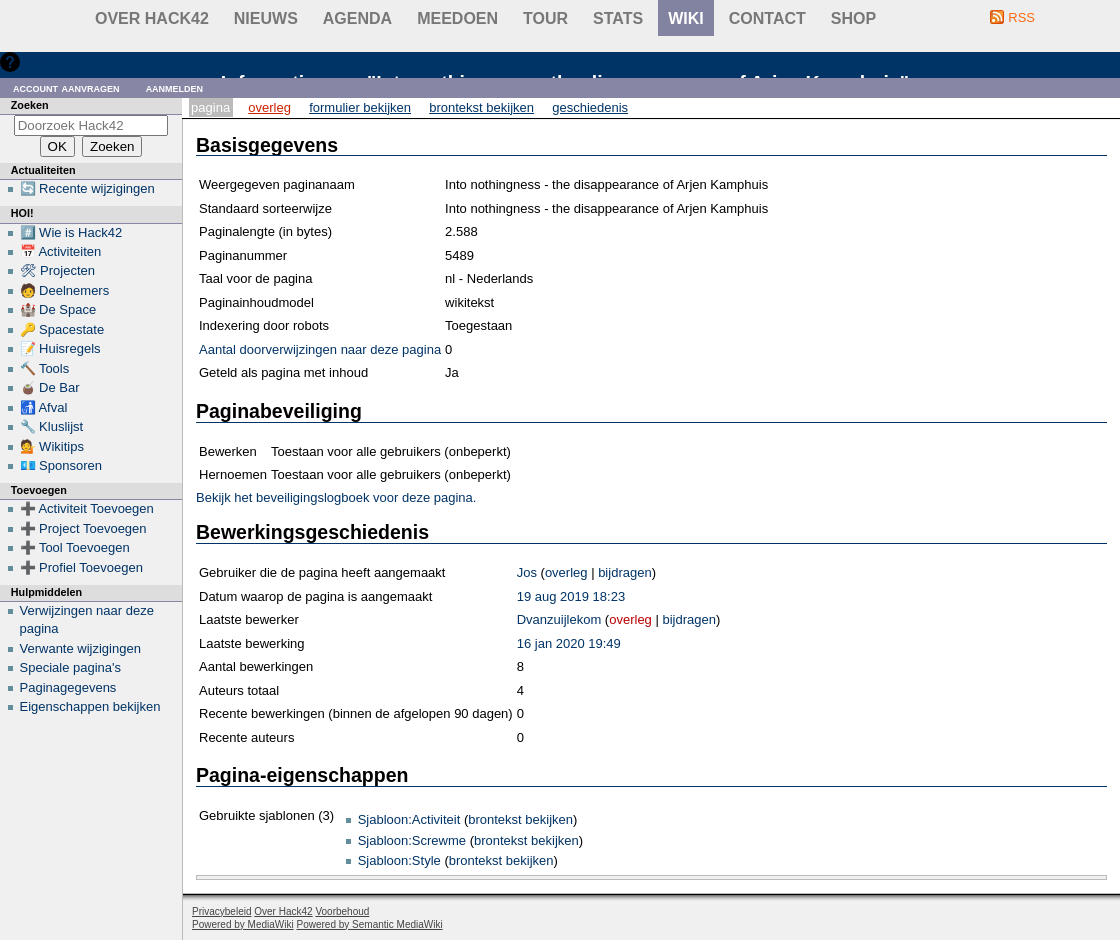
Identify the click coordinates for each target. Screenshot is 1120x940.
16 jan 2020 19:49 (569, 643)
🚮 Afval (44, 407)
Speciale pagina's (71, 667)
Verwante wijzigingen (80, 648)
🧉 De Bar (50, 387)
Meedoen (457, 18)
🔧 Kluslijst (52, 426)
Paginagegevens (68, 687)
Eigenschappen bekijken (90, 706)
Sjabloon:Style (399, 860)
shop (853, 18)
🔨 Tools (45, 368)
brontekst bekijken (520, 819)
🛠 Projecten (58, 270)
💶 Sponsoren (61, 465)
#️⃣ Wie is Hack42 (71, 232)
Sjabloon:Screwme (412, 840)
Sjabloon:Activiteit (409, 819)
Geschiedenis (590, 107)
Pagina (210, 107)
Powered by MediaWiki (243, 924)
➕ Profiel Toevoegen (81, 567)
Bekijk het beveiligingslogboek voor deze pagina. (336, 497)
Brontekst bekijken (481, 107)
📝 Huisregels (60, 348)
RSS (1021, 17)
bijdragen (625, 572)
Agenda (357, 18)
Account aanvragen (66, 87)
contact (767, 18)
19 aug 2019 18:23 (571, 596)
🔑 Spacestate (62, 329)
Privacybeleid (221, 911)
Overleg (269, 107)
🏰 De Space (58, 309)
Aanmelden (175, 87)
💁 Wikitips (52, 446)
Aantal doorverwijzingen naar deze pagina (320, 349)
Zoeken (30, 105)
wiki (686, 18)
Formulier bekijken (360, 107)
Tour (545, 18)
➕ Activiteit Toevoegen (87, 508)
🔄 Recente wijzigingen (87, 188)
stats (618, 18)
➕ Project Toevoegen (83, 528)
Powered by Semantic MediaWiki (370, 924)
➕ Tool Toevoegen (75, 547)
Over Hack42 (152, 18)
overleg (566, 572)
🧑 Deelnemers (65, 290)
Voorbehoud (342, 911)
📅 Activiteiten (61, 251)
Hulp (38, 61)
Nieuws (266, 18)
